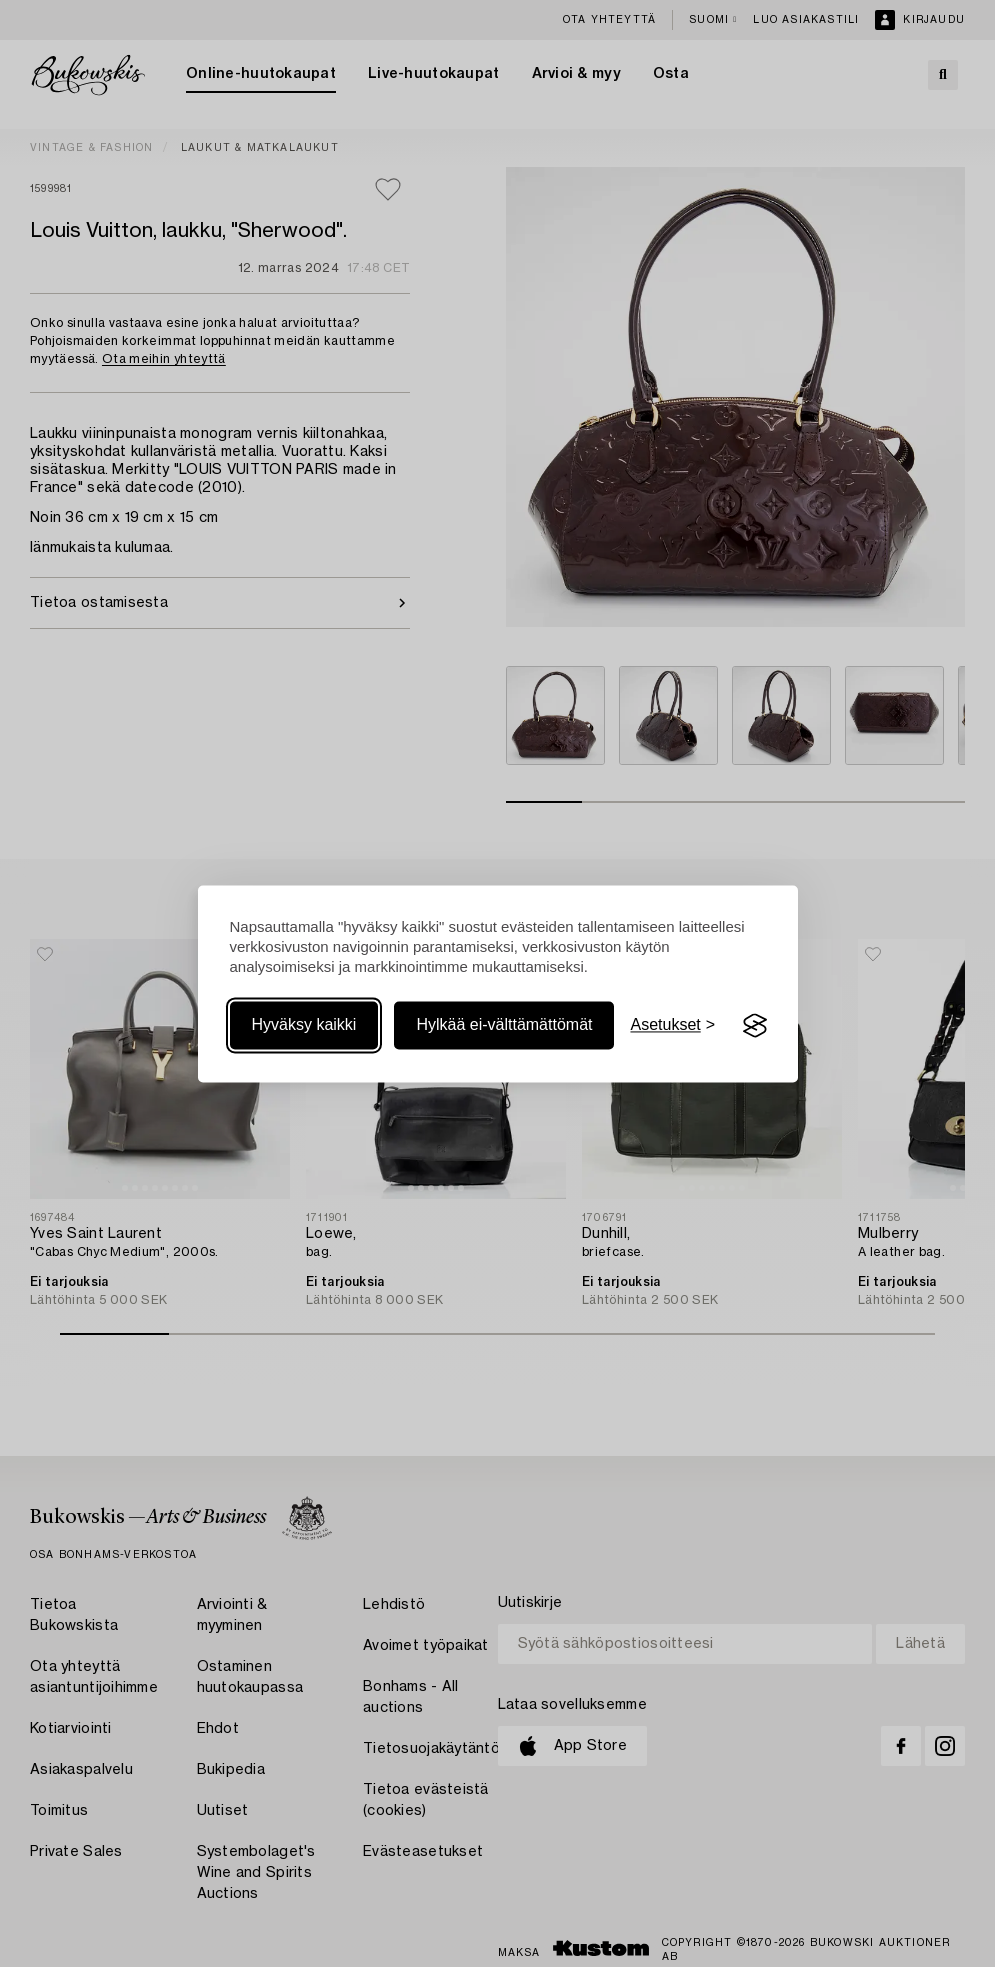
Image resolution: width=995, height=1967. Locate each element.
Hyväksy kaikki (304, 1025)
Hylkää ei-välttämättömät (504, 1025)
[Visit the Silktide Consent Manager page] (755, 1026)
